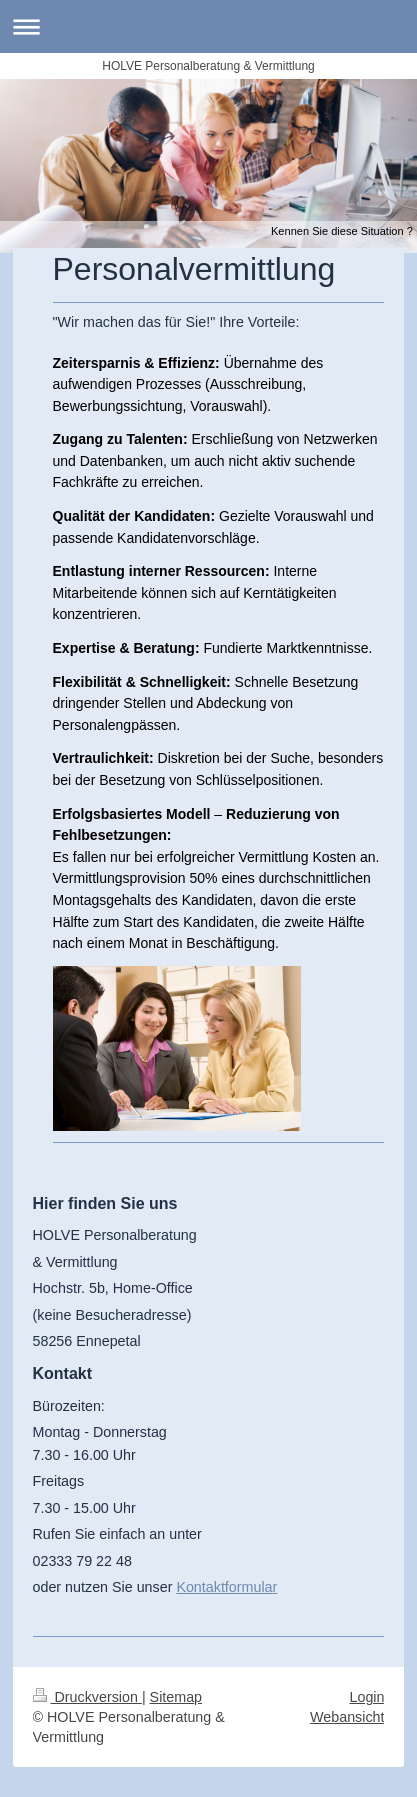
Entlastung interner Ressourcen (159, 571)
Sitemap (176, 1697)
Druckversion (87, 1697)
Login (367, 1697)
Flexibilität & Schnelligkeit (139, 682)
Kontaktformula (224, 1587)
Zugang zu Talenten (118, 439)
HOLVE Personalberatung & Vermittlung (208, 66)
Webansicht (347, 1717)
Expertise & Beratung (124, 648)
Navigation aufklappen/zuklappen (208, 26)
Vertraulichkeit (101, 758)
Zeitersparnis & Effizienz (134, 363)
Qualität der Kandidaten (132, 516)
